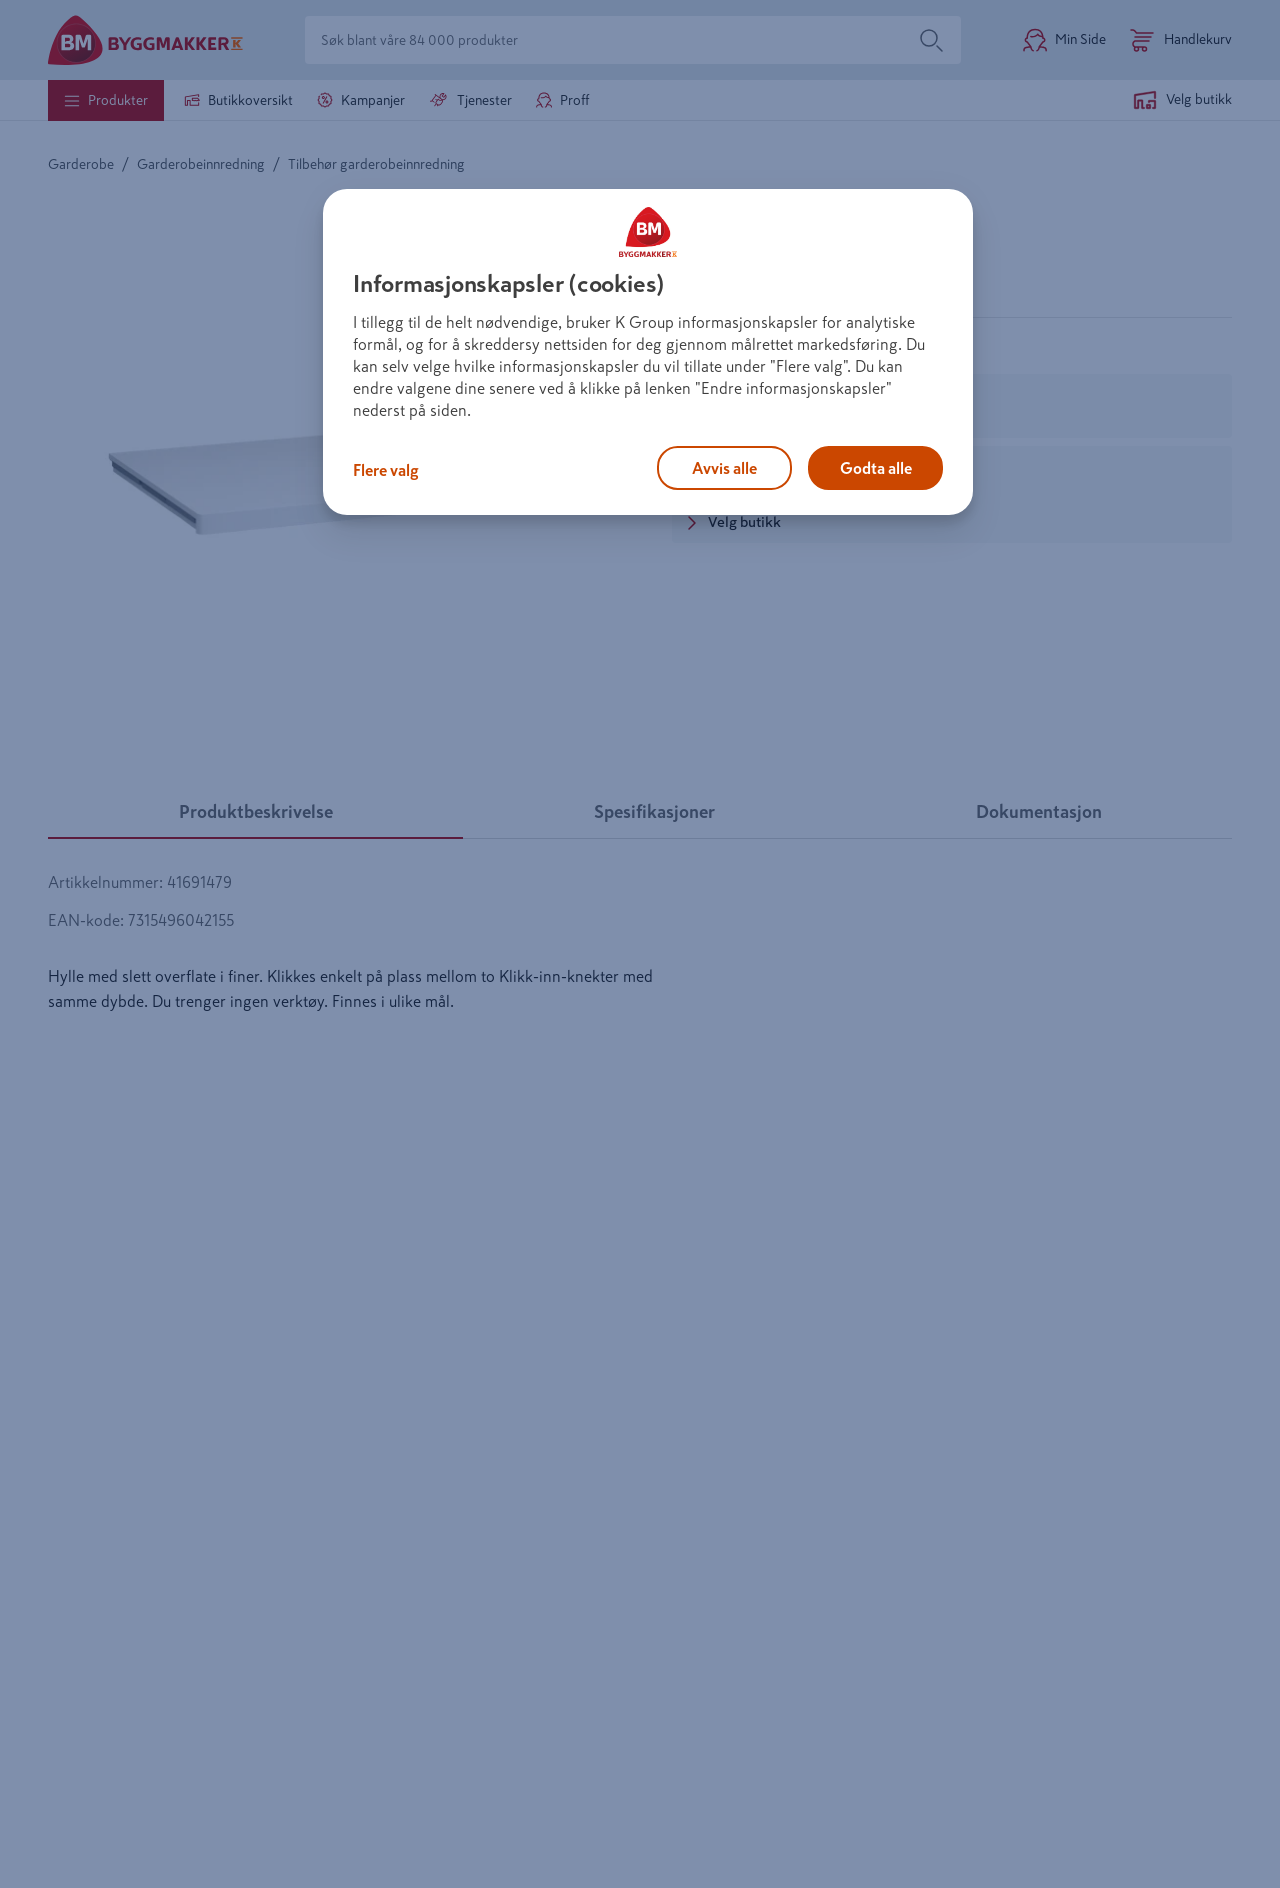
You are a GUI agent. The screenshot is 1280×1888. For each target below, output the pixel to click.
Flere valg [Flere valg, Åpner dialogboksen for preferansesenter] (386, 470)
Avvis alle (724, 468)
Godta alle (876, 468)
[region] (648, 352)
